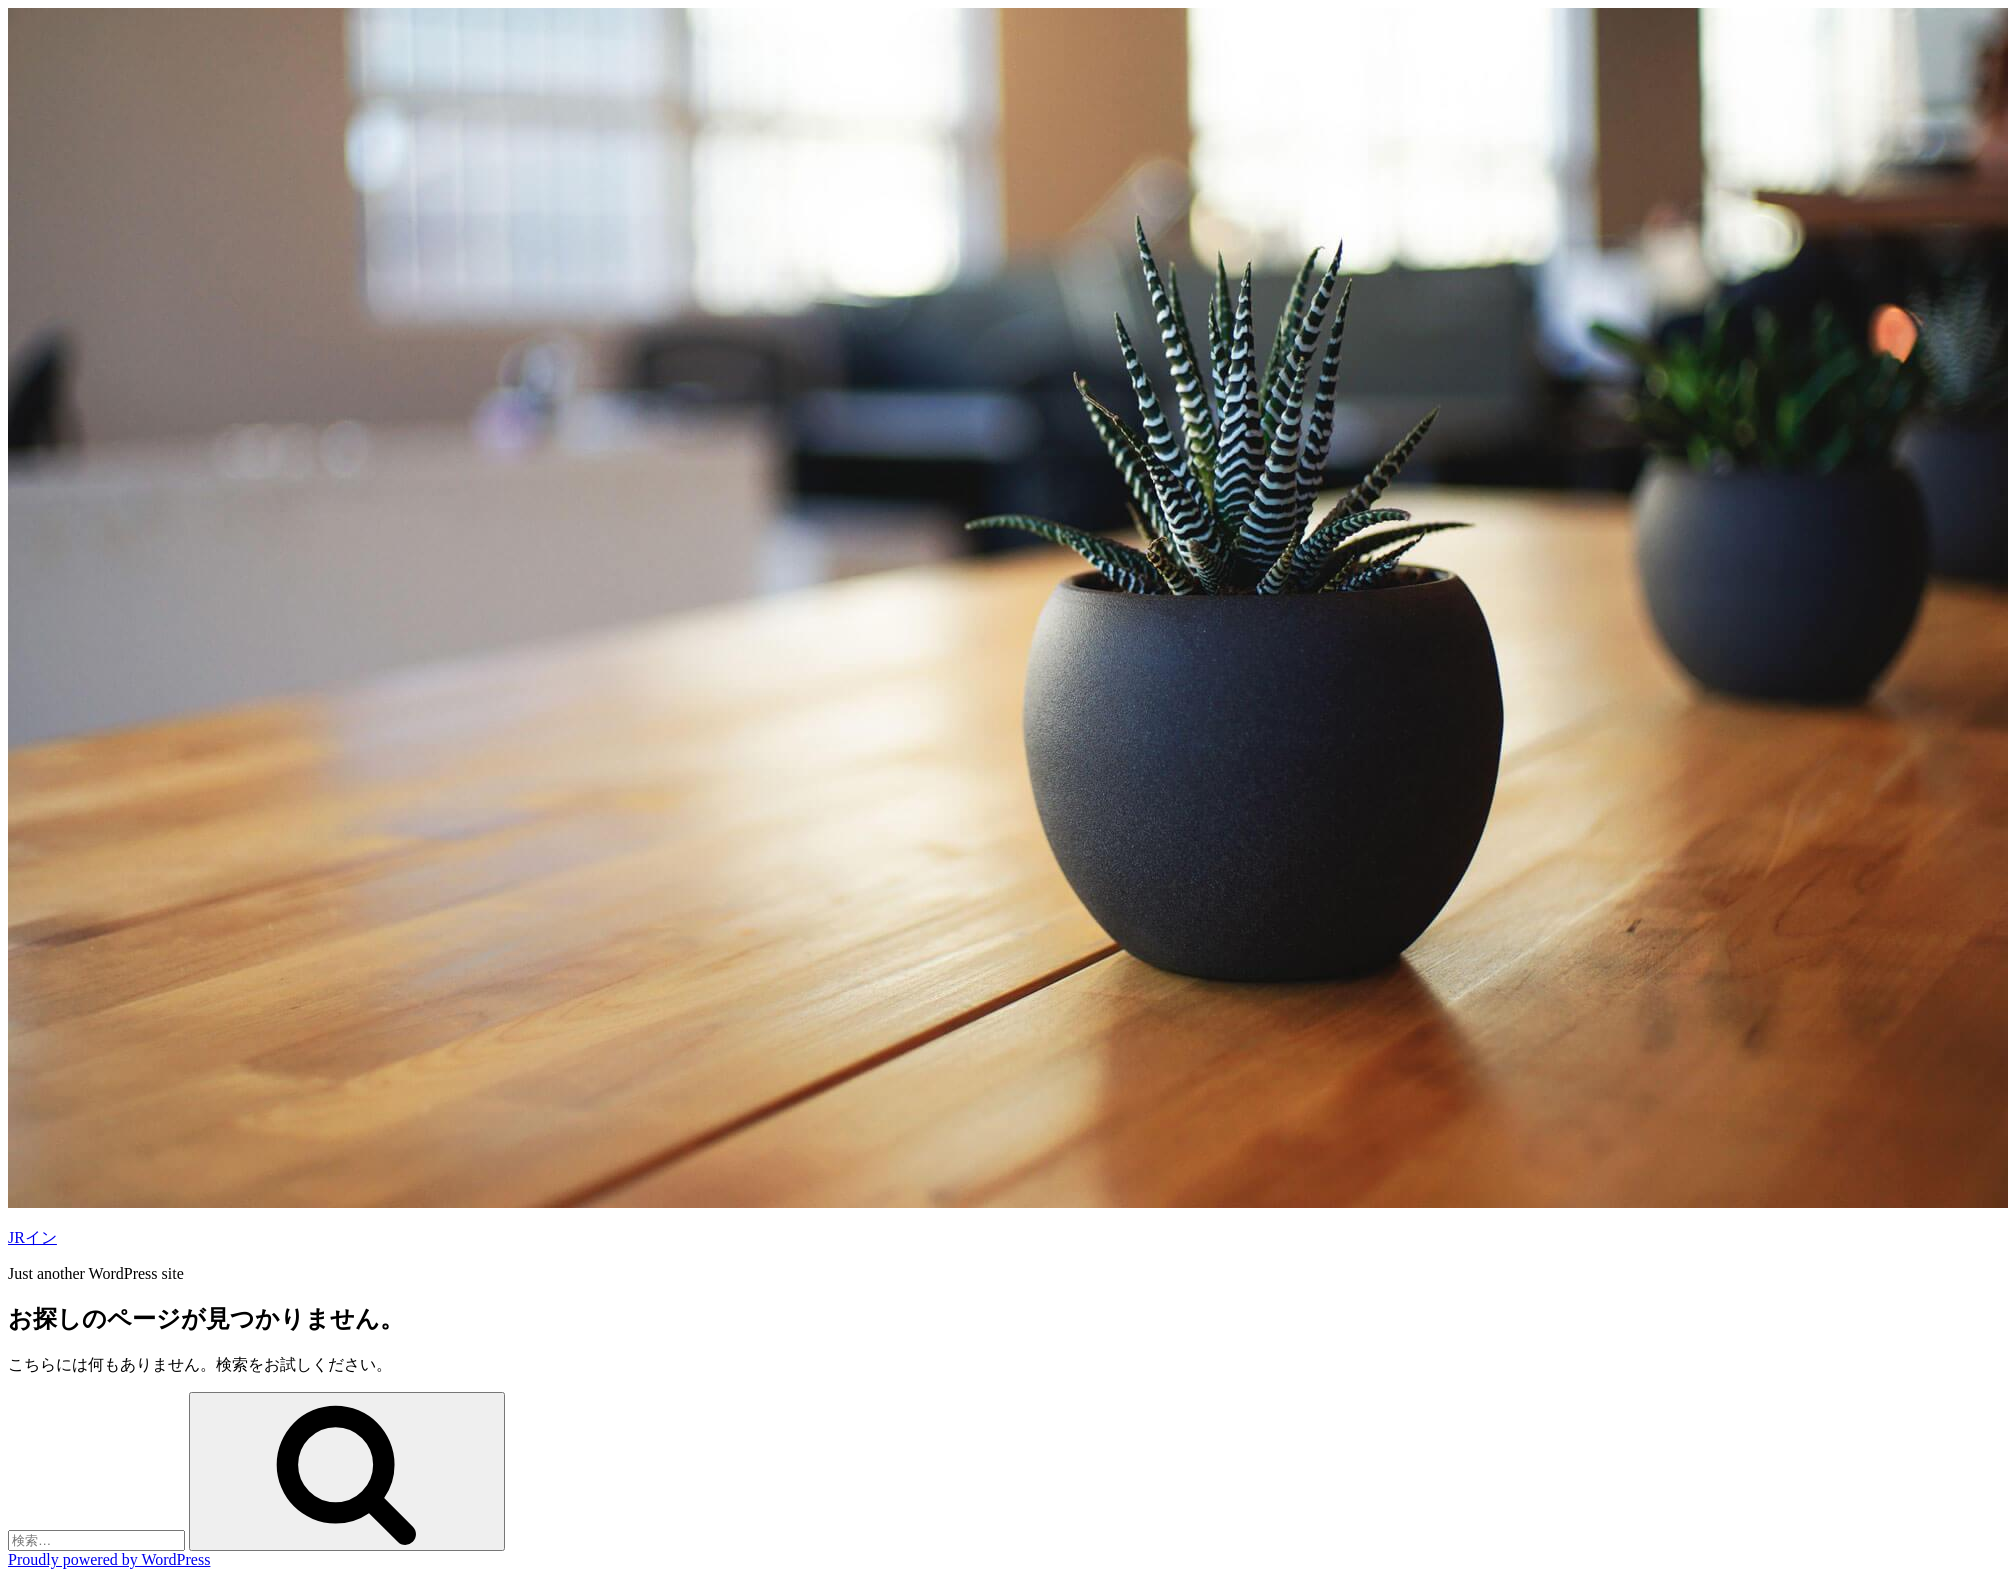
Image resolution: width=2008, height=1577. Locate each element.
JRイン (32, 1237)
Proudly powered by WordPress (109, 1559)
